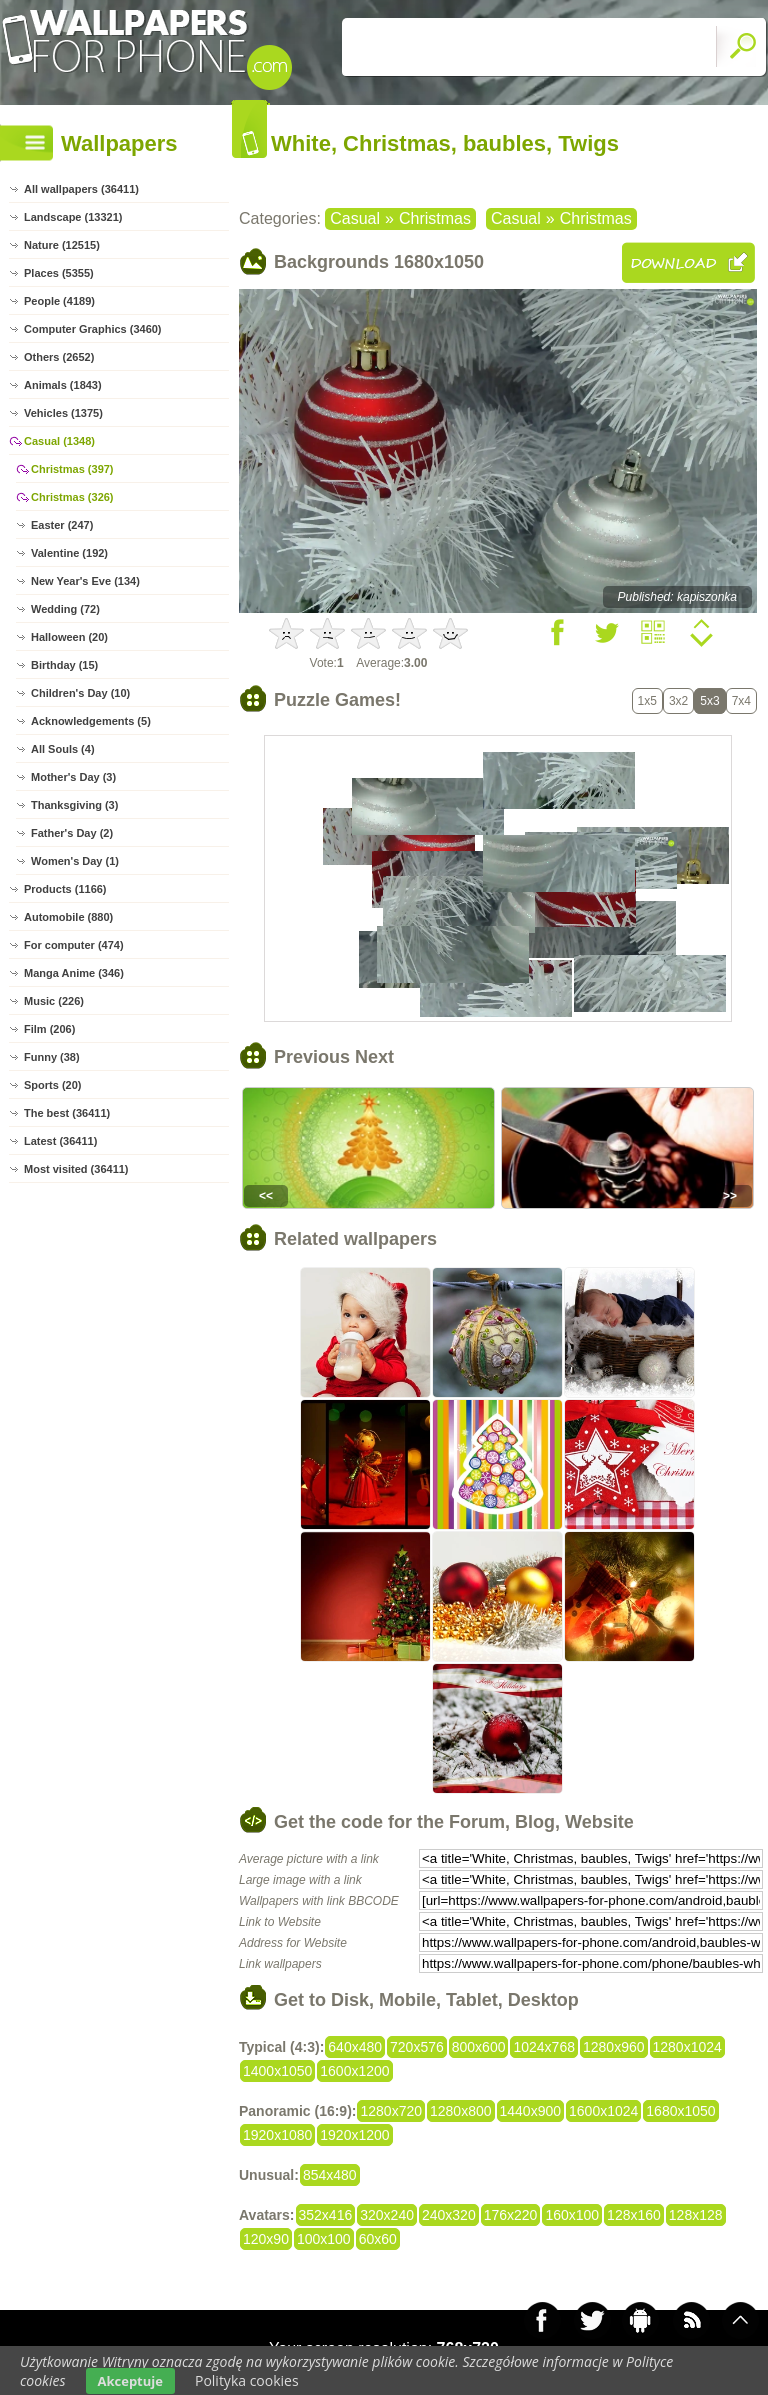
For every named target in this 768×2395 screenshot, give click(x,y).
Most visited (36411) (76, 1169)
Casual (355, 218)
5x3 (709, 701)
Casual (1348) (59, 441)
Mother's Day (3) (73, 777)
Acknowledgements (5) (91, 721)
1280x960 (614, 2047)
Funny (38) (52, 1057)
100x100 (324, 2239)
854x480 (330, 2175)
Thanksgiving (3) (74, 805)
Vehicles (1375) (63, 413)
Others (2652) (59, 357)
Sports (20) (52, 1085)
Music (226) (54, 1001)
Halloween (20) (69, 637)
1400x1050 (277, 2071)
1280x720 (391, 2111)
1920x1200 (354, 2135)
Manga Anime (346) (74, 973)
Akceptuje (130, 2381)
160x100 (572, 2215)
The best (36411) (67, 1113)
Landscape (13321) (73, 217)
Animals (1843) (63, 385)
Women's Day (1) (75, 861)
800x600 (479, 2047)
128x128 (696, 2215)
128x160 (634, 2215)
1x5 (647, 701)
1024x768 (544, 2047)
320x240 (387, 2215)
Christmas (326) (72, 497)
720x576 (417, 2047)
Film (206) (49, 1029)
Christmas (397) (72, 469)
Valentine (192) (69, 553)
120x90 (266, 2239)
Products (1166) (65, 889)
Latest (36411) (60, 1141)
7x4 (741, 701)
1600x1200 (354, 2071)
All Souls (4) (63, 749)
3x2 (678, 701)
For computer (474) (74, 945)
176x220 (511, 2215)
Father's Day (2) (72, 833)
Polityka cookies (247, 2380)
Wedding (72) (65, 609)
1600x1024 (603, 2111)
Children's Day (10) (80, 693)
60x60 (378, 2239)
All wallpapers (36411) (81, 189)
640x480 (355, 2047)
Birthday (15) (64, 665)
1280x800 (461, 2111)
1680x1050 (680, 2111)
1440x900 (531, 2111)
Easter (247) (62, 525)
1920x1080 (277, 2135)
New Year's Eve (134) (85, 581)
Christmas (435, 218)
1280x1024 (687, 2047)
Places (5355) (59, 273)
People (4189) (59, 301)
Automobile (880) (68, 917)
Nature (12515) (62, 245)
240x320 (449, 2215)
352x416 (326, 2215)
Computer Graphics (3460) (93, 329)
